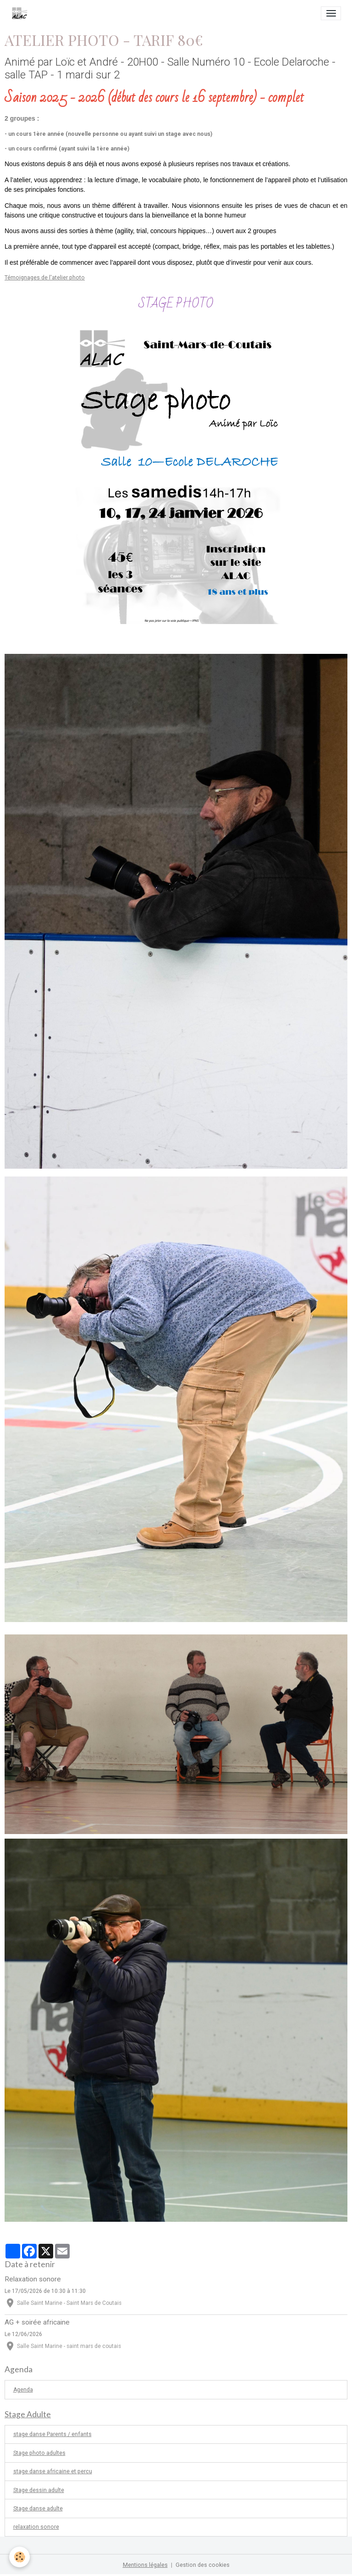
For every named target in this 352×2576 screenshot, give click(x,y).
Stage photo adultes (39, 2453)
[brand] (21, 13)
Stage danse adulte (38, 2508)
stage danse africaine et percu (52, 2471)
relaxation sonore (36, 2527)
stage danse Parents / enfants (52, 2434)
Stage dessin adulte (38, 2490)
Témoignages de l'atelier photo (45, 277)
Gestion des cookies (203, 2565)
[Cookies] (19, 2557)
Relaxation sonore (33, 2279)
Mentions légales (145, 2565)
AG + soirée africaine (37, 2322)
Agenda (23, 2389)
